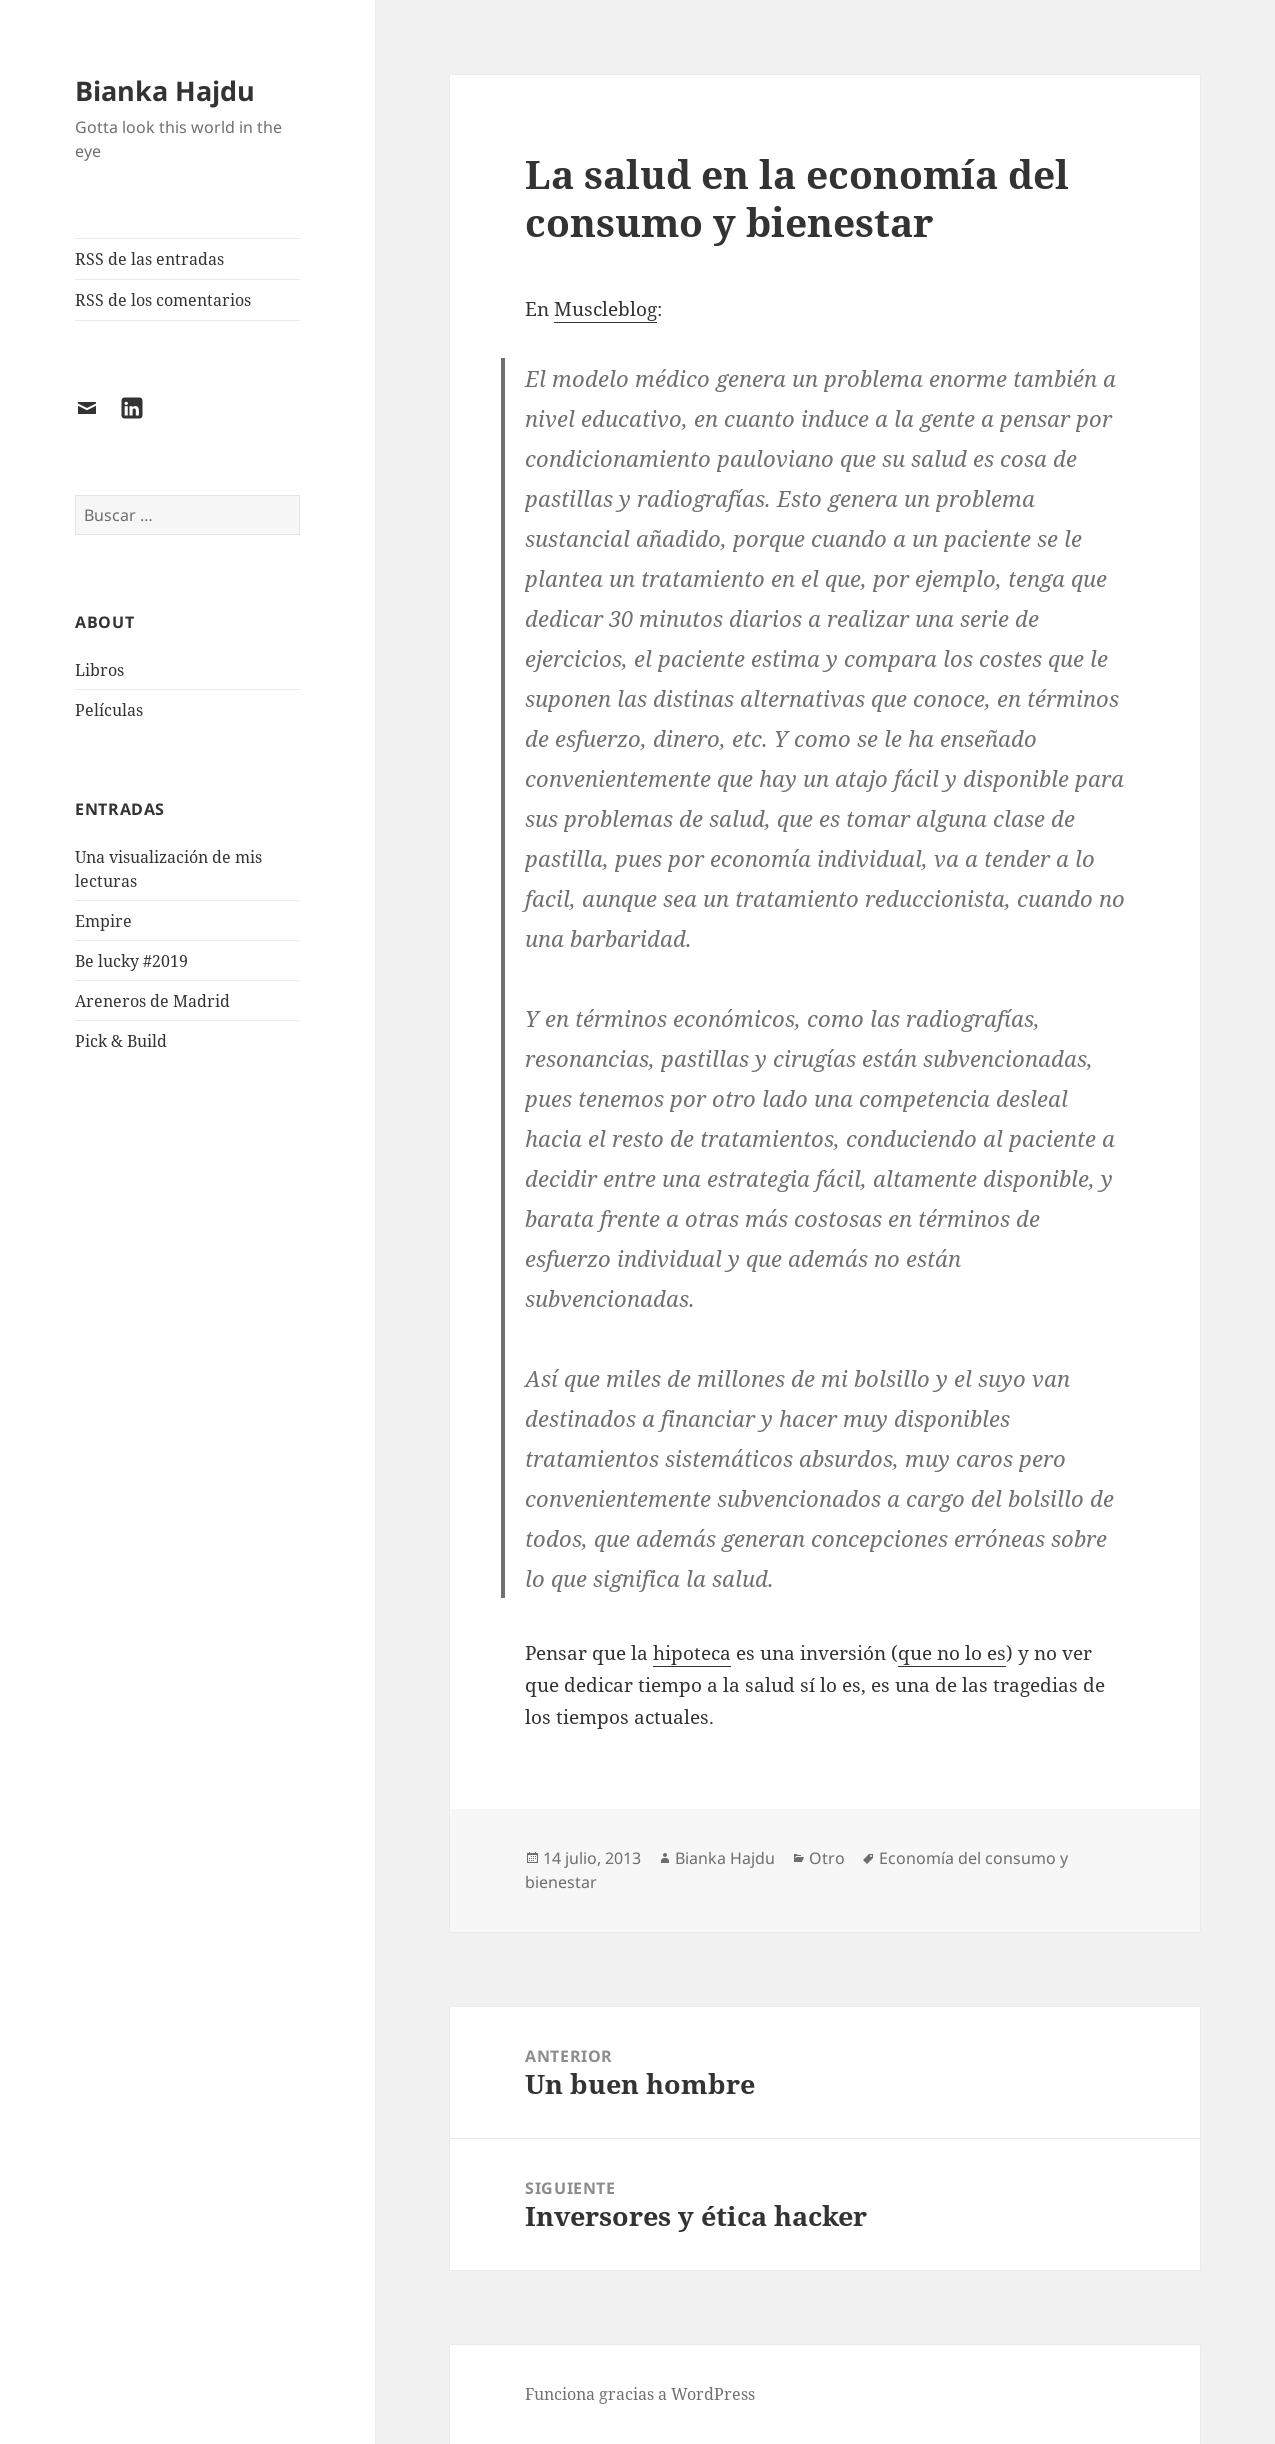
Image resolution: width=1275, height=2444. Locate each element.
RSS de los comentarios (163, 300)
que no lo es (952, 1653)
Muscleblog (605, 309)
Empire (103, 921)
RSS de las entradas (149, 259)
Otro (827, 1858)
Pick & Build (121, 1041)
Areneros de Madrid (152, 1001)
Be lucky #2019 (131, 961)
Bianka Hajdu (165, 90)
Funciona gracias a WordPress (640, 2394)
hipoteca (692, 1653)
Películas (109, 710)
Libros (99, 670)
